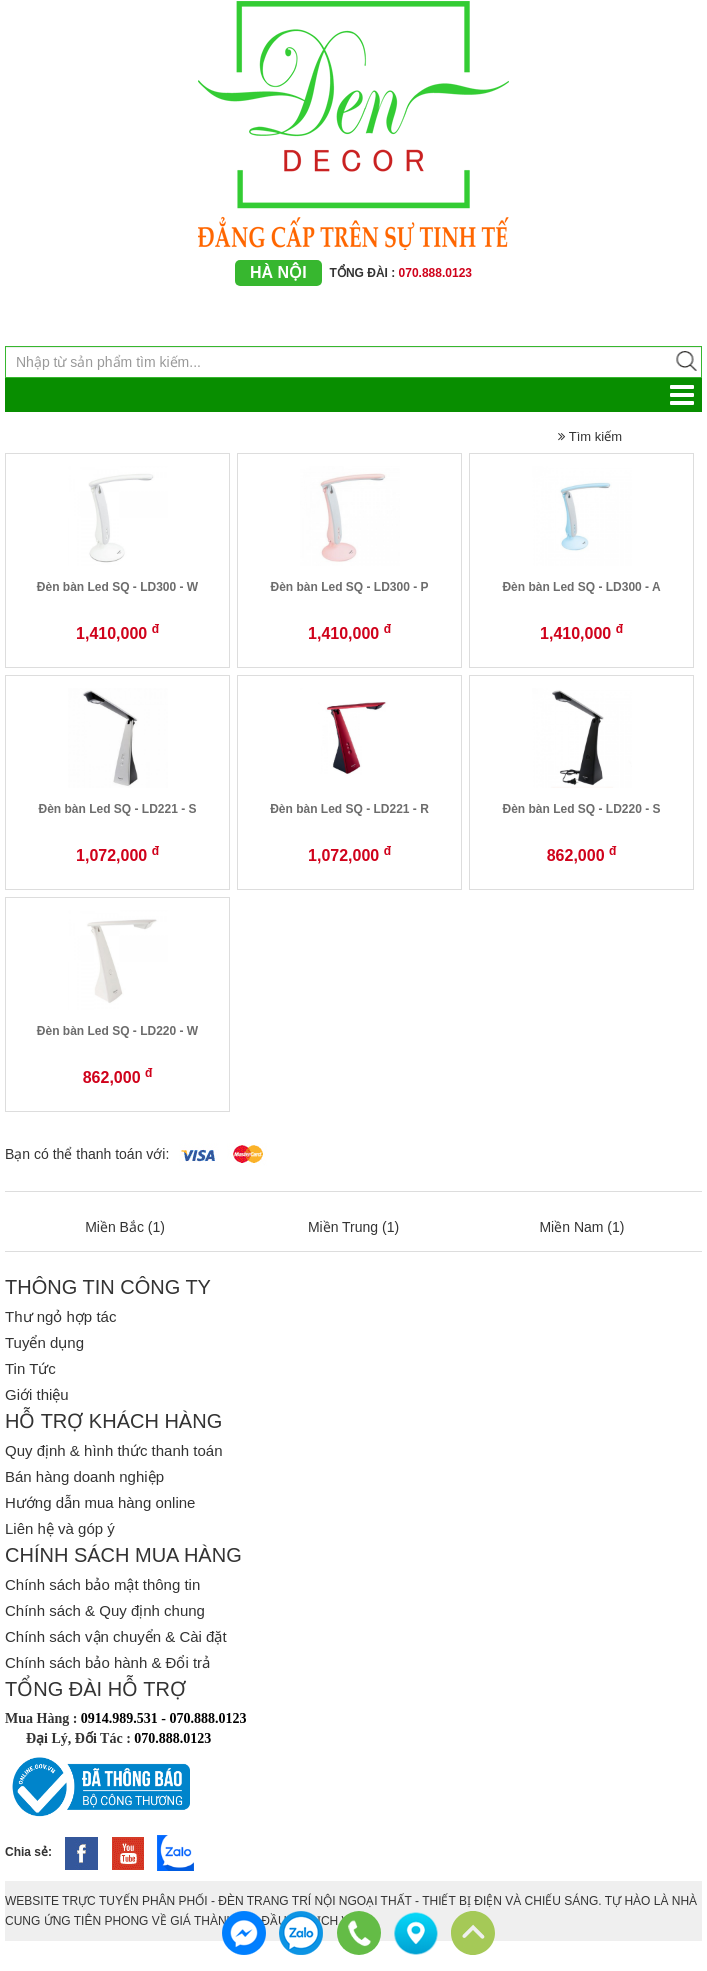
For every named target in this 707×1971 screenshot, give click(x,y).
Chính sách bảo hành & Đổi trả (107, 1662)
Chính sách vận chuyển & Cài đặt (116, 1636)
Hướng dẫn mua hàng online (100, 1502)
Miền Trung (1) (353, 1227)
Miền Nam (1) (581, 1227)
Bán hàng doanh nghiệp (84, 1476)
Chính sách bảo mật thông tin (102, 1584)
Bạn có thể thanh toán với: (87, 1154)
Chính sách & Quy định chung (105, 1610)
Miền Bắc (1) (125, 1227)
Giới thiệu (37, 1394)
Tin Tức (30, 1368)
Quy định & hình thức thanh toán (113, 1450)
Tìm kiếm (590, 436)
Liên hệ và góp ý (60, 1528)
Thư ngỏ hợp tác (60, 1316)
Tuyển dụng (44, 1342)
